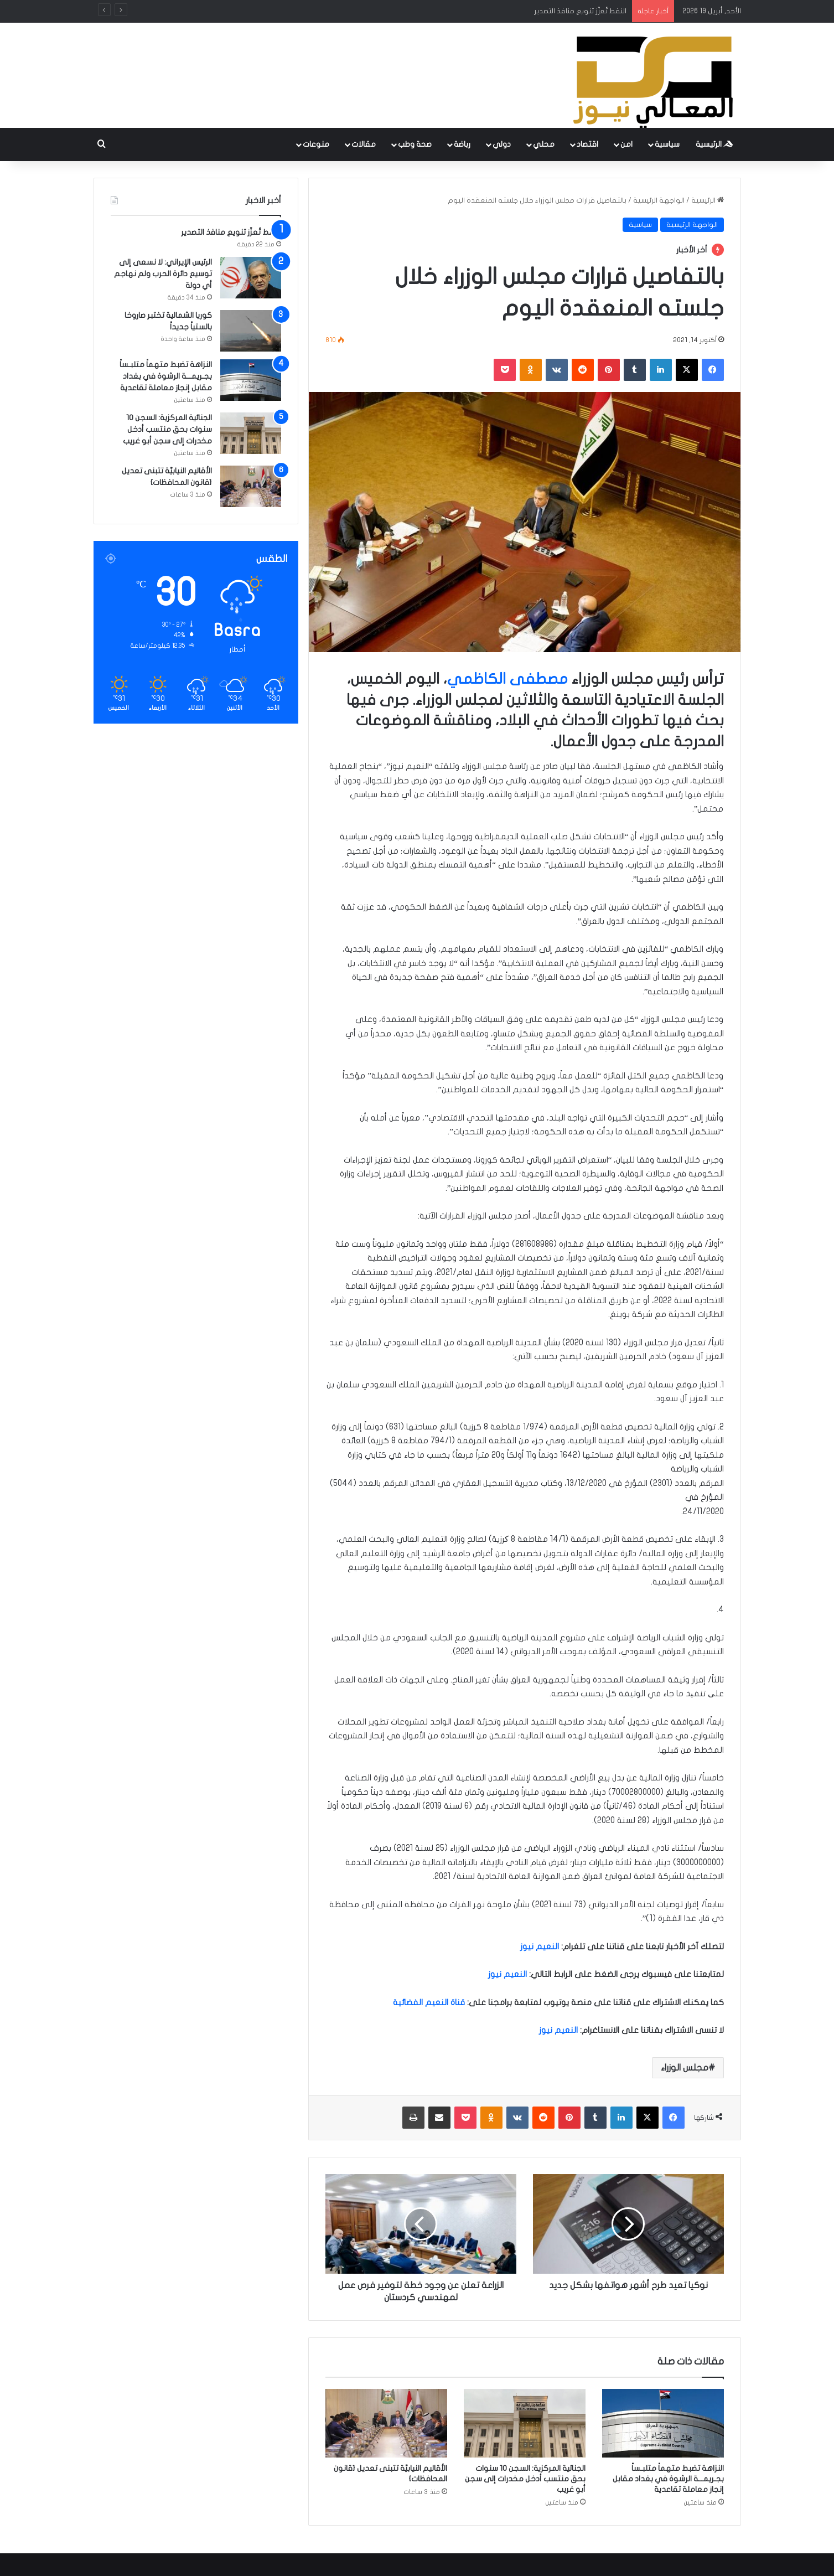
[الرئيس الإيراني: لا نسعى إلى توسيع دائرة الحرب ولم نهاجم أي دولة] (250, 277)
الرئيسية (714, 144)
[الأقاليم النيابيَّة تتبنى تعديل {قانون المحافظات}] (386, 2423)
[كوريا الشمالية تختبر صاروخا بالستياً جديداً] (250, 331)
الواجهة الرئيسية (659, 200)
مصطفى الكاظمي (507, 679)
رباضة (462, 144)
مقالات (363, 144)
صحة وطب (415, 144)
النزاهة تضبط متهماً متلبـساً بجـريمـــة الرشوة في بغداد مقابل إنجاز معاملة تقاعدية (668, 2479)
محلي (544, 144)
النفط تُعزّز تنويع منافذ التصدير (580, 11)
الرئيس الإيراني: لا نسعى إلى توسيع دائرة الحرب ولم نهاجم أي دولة (163, 274)
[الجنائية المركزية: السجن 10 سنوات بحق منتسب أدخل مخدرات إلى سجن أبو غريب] (525, 2423)
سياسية (667, 144)
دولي (502, 144)
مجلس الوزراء (684, 2067)
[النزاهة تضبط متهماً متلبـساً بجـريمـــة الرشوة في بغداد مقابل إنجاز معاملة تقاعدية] (663, 2423)
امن (626, 144)
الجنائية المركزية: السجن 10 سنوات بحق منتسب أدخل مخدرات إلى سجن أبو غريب (525, 2479)
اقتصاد (587, 144)
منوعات (316, 144)
